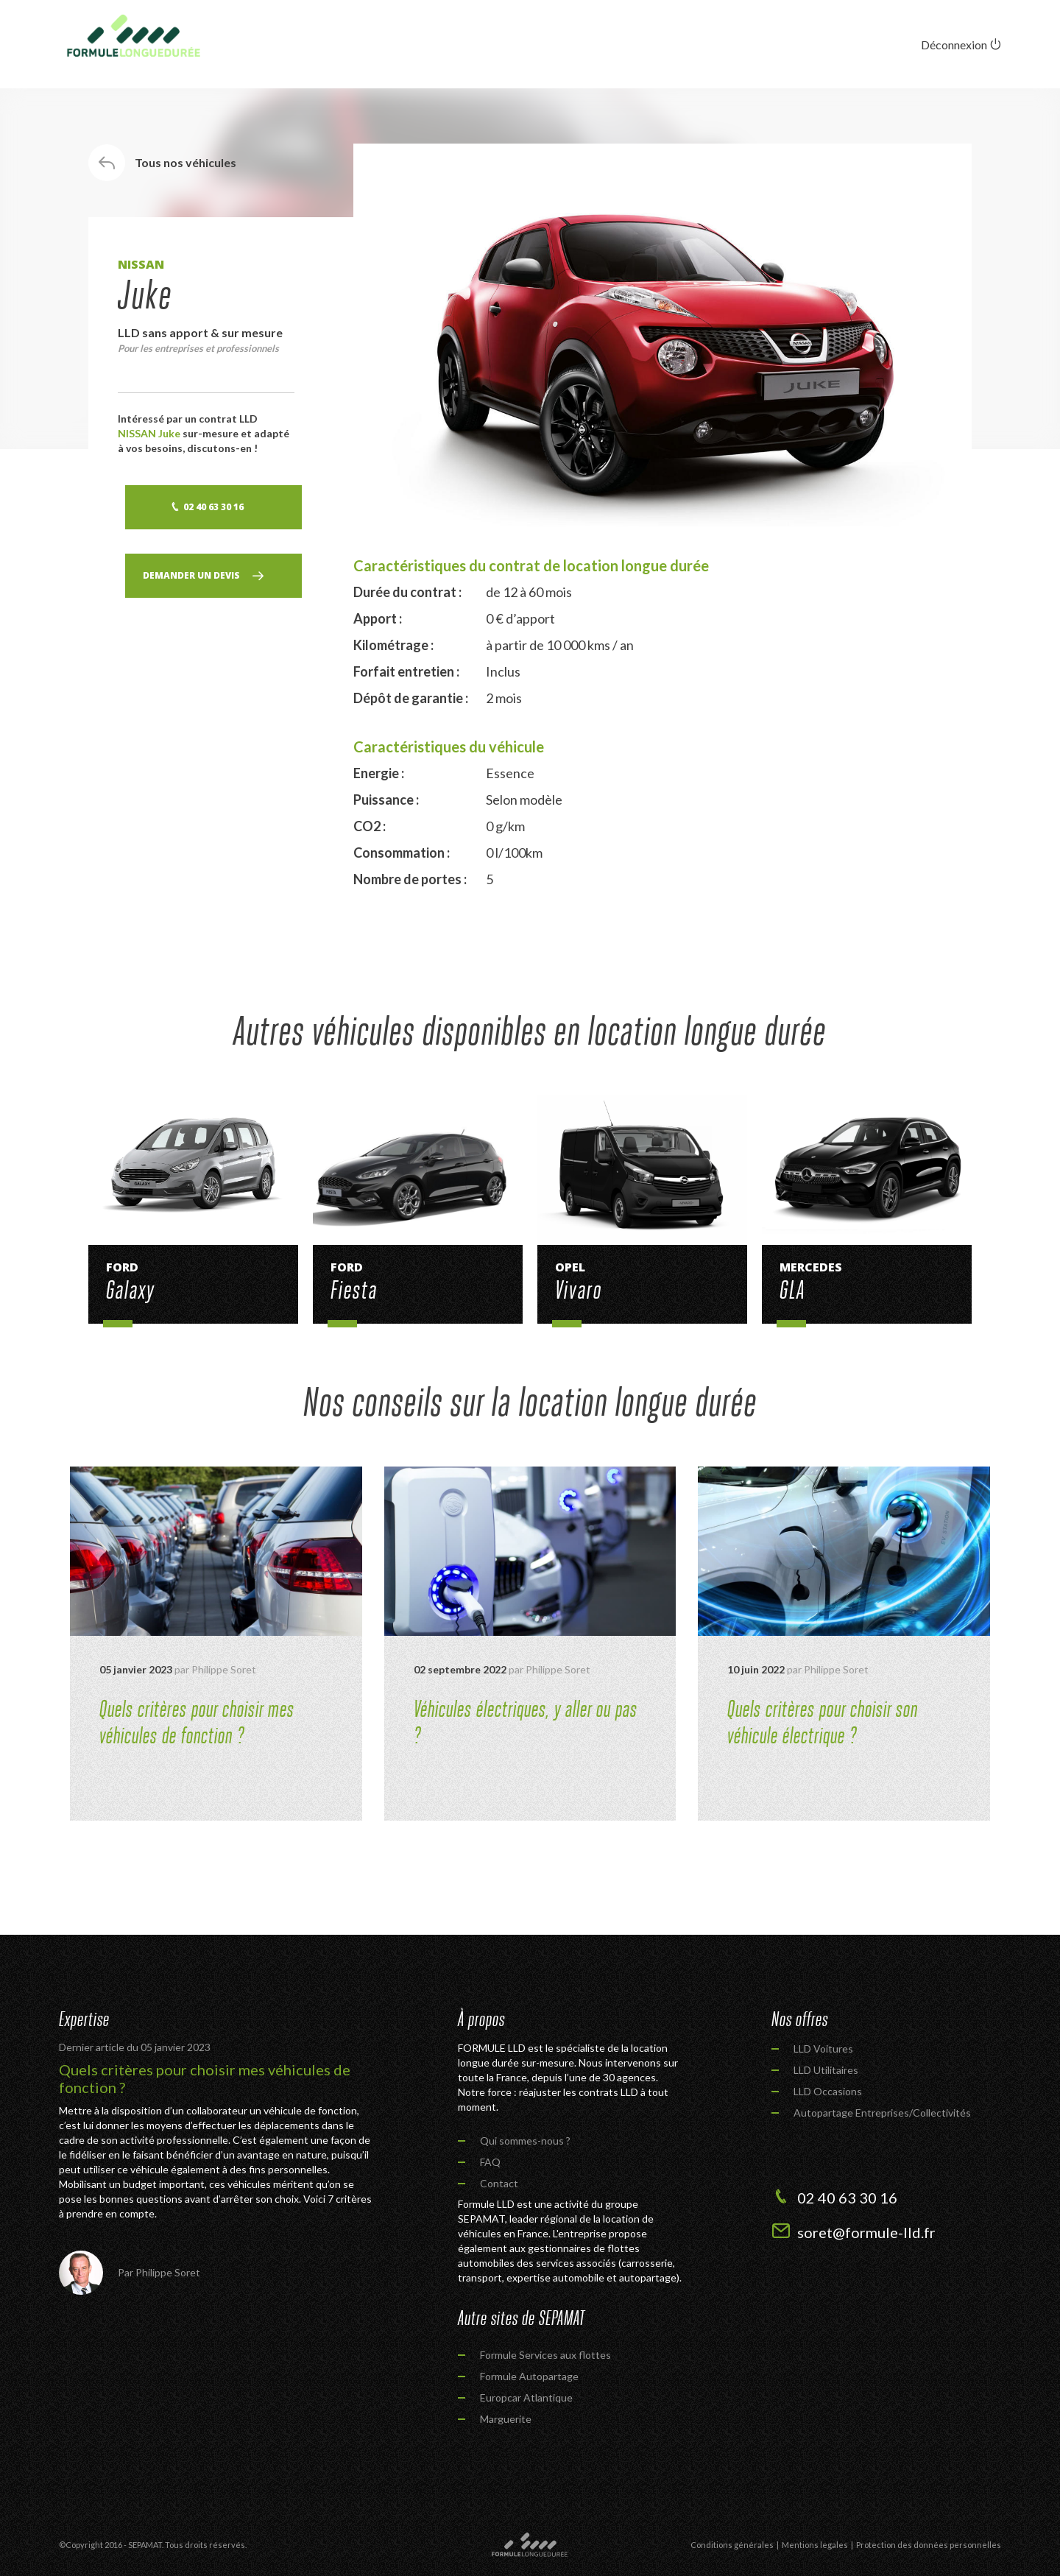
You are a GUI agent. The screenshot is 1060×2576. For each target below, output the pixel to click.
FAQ (490, 2162)
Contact (499, 2183)
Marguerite (505, 2419)
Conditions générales (732, 2544)
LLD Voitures (823, 2048)
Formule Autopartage (529, 2376)
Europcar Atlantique (526, 2397)
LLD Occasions (828, 2091)
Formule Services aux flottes (545, 2355)
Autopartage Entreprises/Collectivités (882, 2112)
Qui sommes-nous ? (525, 2140)
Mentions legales (815, 2544)
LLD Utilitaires (826, 2070)
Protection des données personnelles (928, 2544)
